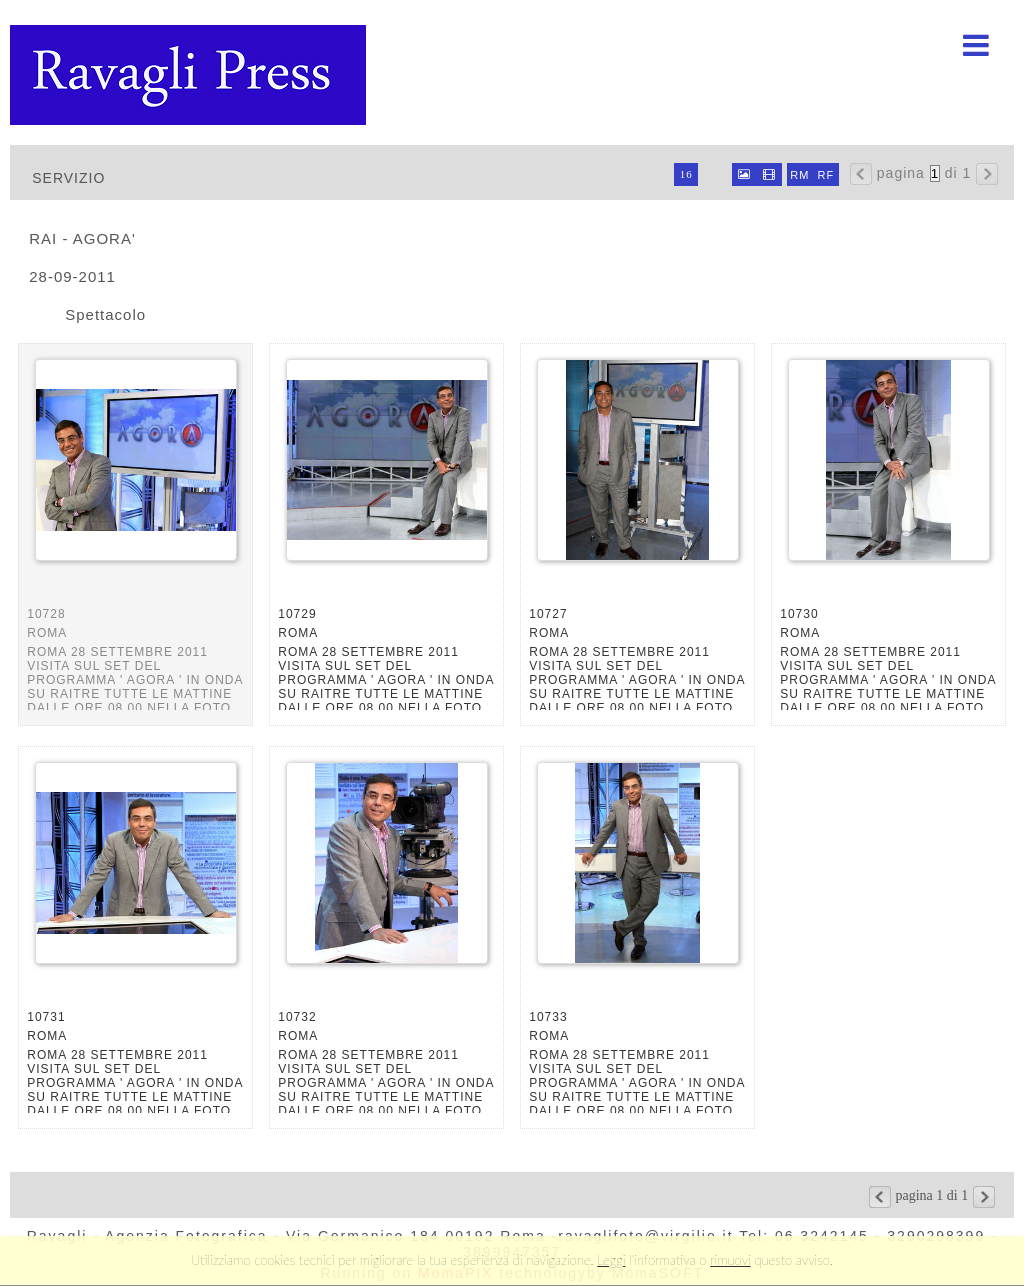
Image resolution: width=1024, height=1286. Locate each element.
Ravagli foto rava (190, 75)
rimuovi (730, 1260)
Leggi (611, 1260)
